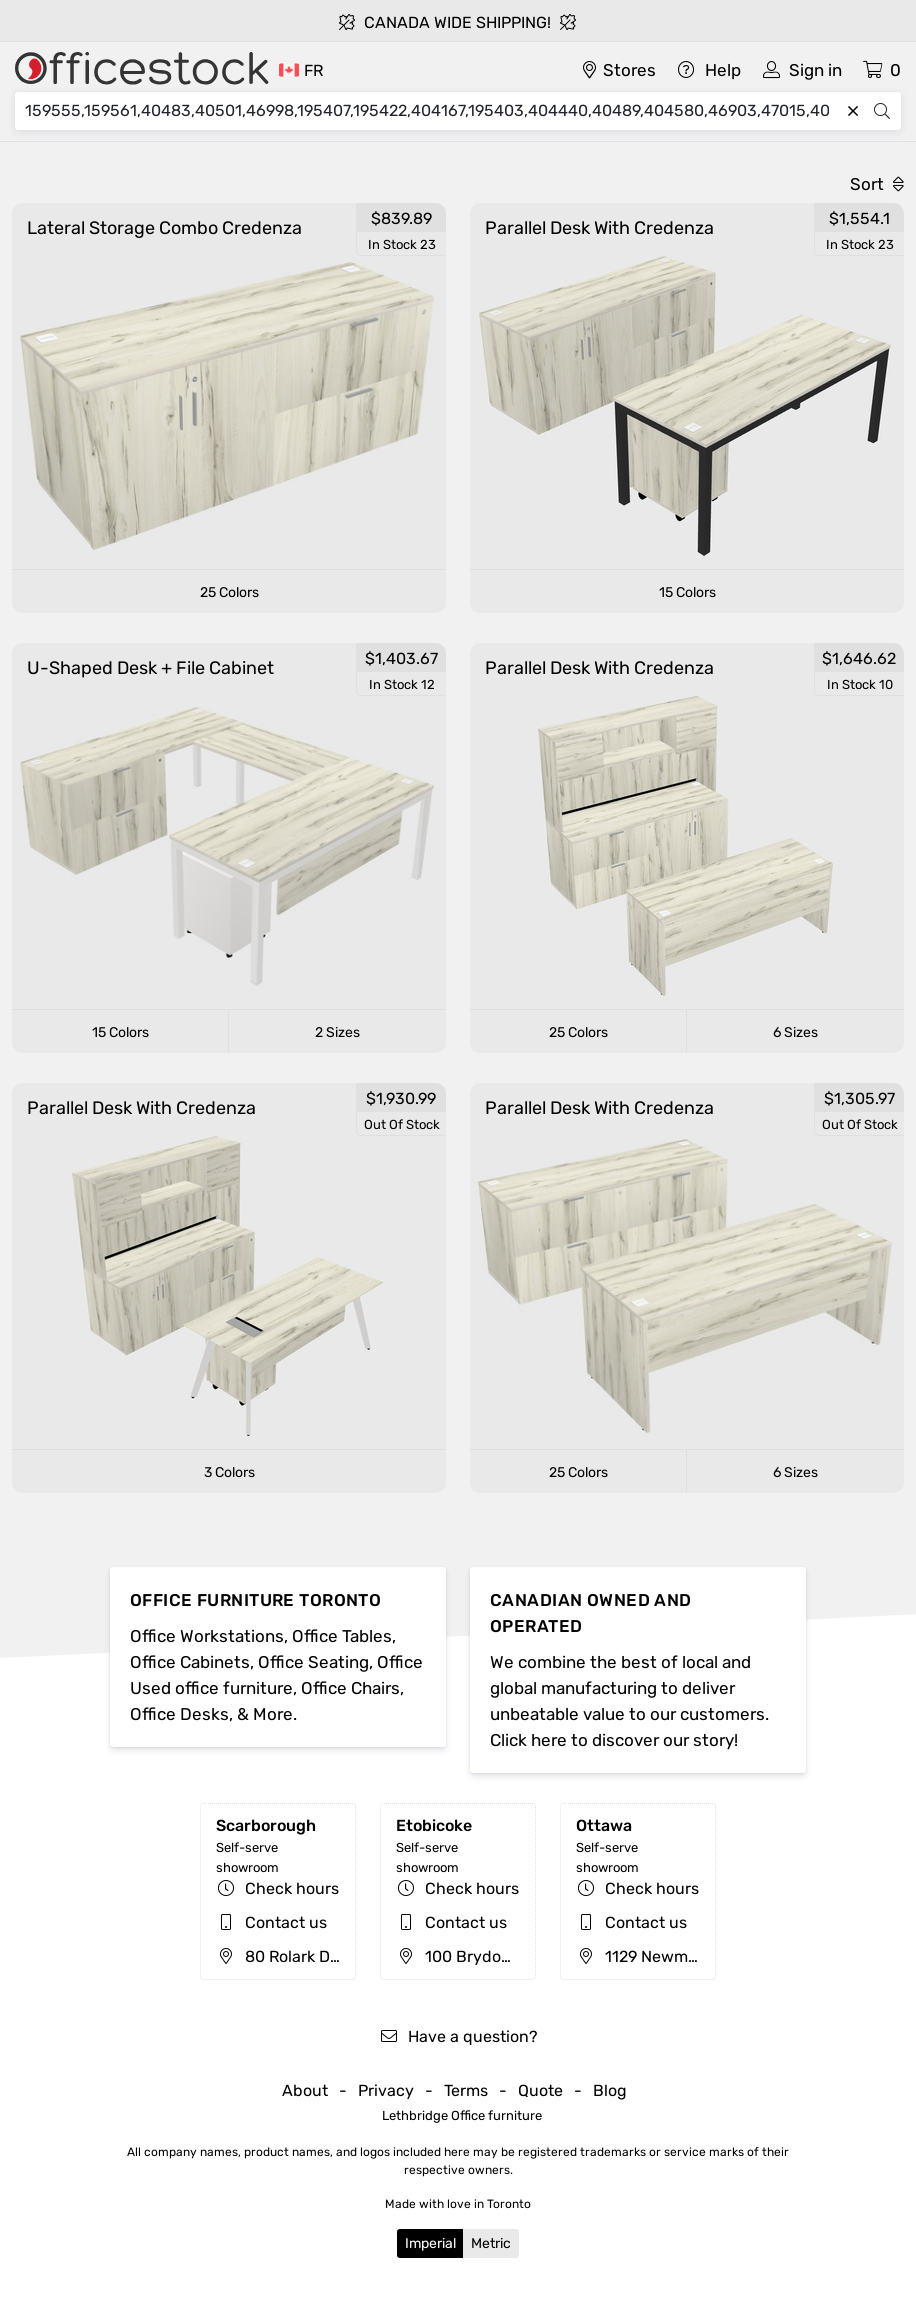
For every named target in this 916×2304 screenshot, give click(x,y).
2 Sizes (337, 1032)
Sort (877, 184)
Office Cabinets (190, 1662)
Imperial (430, 2243)
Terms (466, 2090)
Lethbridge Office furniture (462, 2115)
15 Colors (687, 592)
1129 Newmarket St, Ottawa (692, 1956)
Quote (540, 2090)
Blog (610, 2090)
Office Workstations (207, 1636)
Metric (491, 2243)
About (305, 2090)
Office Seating (313, 1662)
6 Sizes (795, 1032)
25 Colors (229, 592)
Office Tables (342, 1636)
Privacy (386, 2090)
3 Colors (229, 1472)
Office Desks (179, 1714)
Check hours (292, 1888)
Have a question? (458, 2036)
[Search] (432, 111)
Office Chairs (350, 1688)
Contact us (286, 1922)
